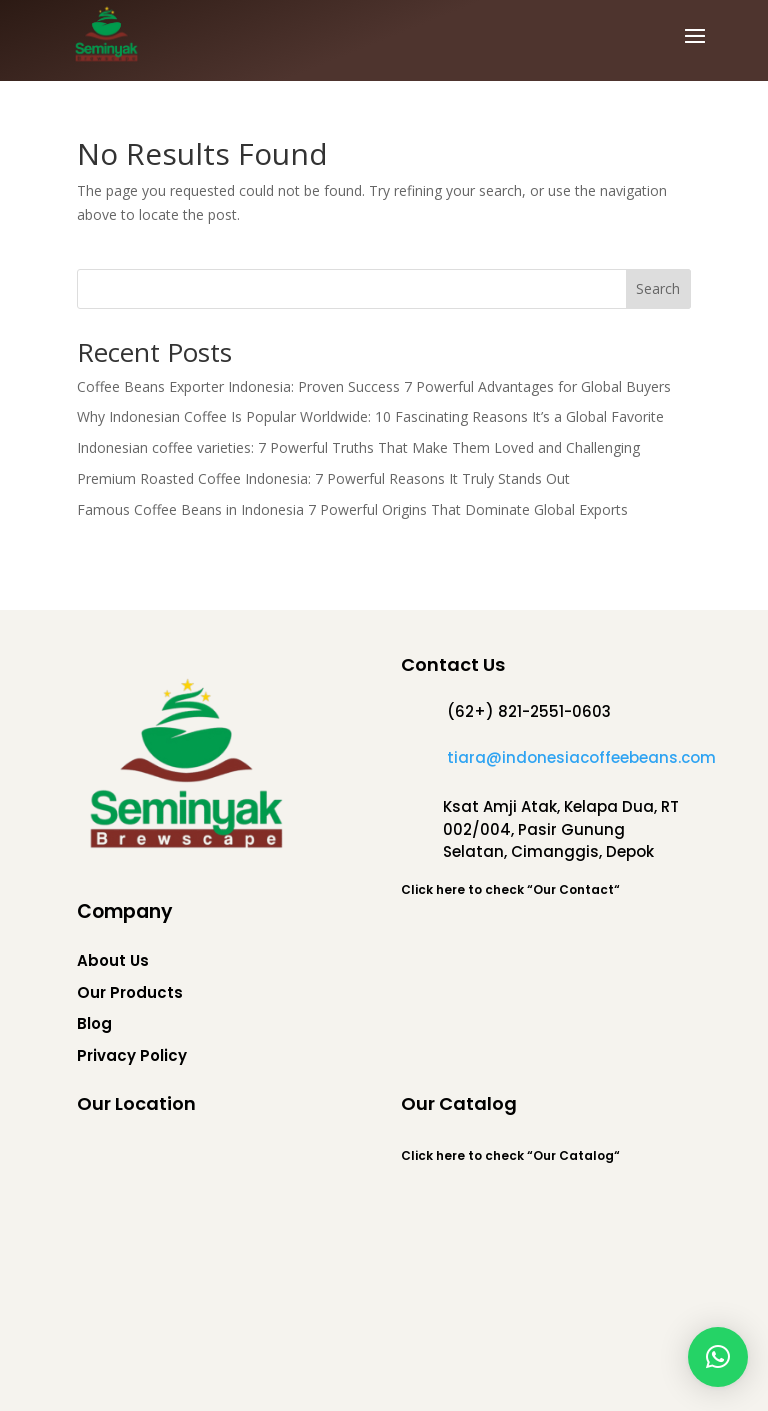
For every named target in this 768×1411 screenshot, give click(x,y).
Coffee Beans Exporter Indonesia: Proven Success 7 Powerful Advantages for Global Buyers (374, 386)
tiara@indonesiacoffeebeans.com (581, 757)
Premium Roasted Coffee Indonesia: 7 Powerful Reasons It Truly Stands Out (323, 478)
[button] (718, 1357)
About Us (113, 960)
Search (658, 288)
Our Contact (573, 889)
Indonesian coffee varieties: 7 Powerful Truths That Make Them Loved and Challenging (358, 447)
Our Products (130, 992)
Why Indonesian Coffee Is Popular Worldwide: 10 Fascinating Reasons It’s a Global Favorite (370, 416)
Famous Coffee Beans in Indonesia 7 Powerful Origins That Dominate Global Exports (352, 509)
